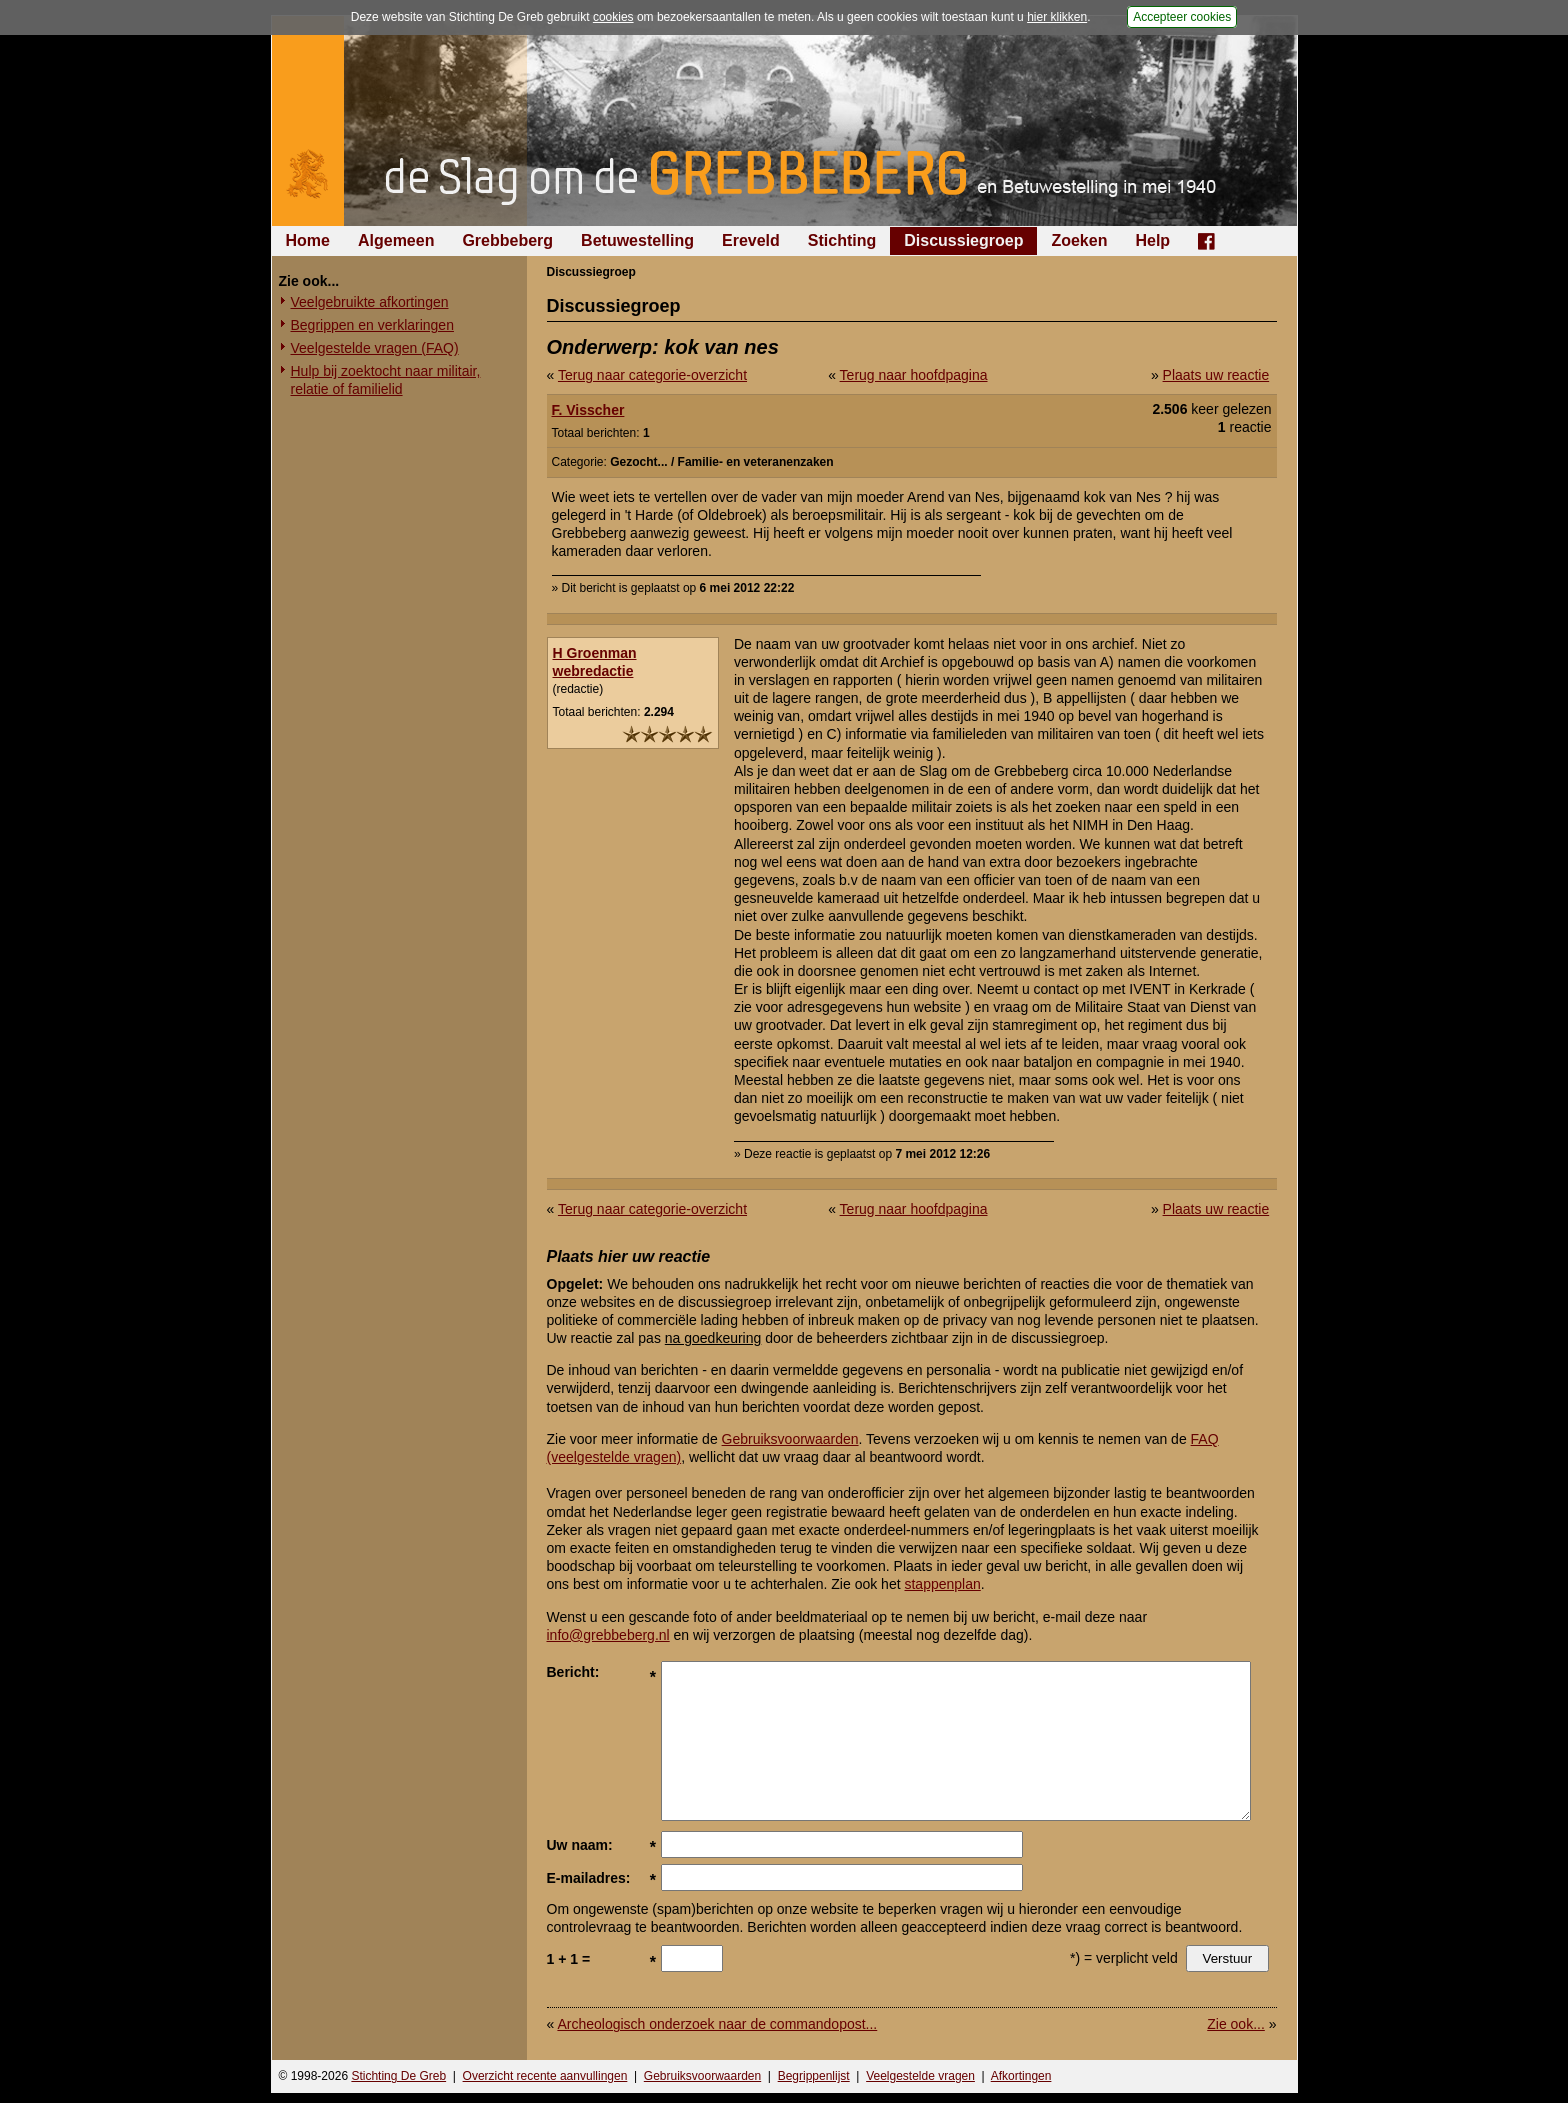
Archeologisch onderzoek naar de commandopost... (717, 2024)
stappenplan (942, 1584)
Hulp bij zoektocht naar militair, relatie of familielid (386, 380)
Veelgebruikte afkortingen (370, 302)
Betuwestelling (637, 240)
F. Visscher (588, 410)
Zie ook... (1236, 2024)
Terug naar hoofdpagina (914, 375)
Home (308, 240)
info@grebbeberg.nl (608, 1635)
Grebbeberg (507, 240)
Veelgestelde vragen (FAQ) (375, 348)
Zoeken (1079, 240)
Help (1152, 240)
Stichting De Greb (398, 2076)
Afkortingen (1021, 2076)
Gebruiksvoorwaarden (790, 1439)
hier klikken (1057, 17)
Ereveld (751, 240)
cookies (613, 17)
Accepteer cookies (1182, 17)
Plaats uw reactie (1216, 375)
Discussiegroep (963, 240)
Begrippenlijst (814, 2076)
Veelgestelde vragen (920, 2076)
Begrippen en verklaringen (372, 325)
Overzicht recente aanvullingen (545, 2076)
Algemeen (396, 240)
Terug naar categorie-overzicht (652, 375)
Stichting (842, 240)
